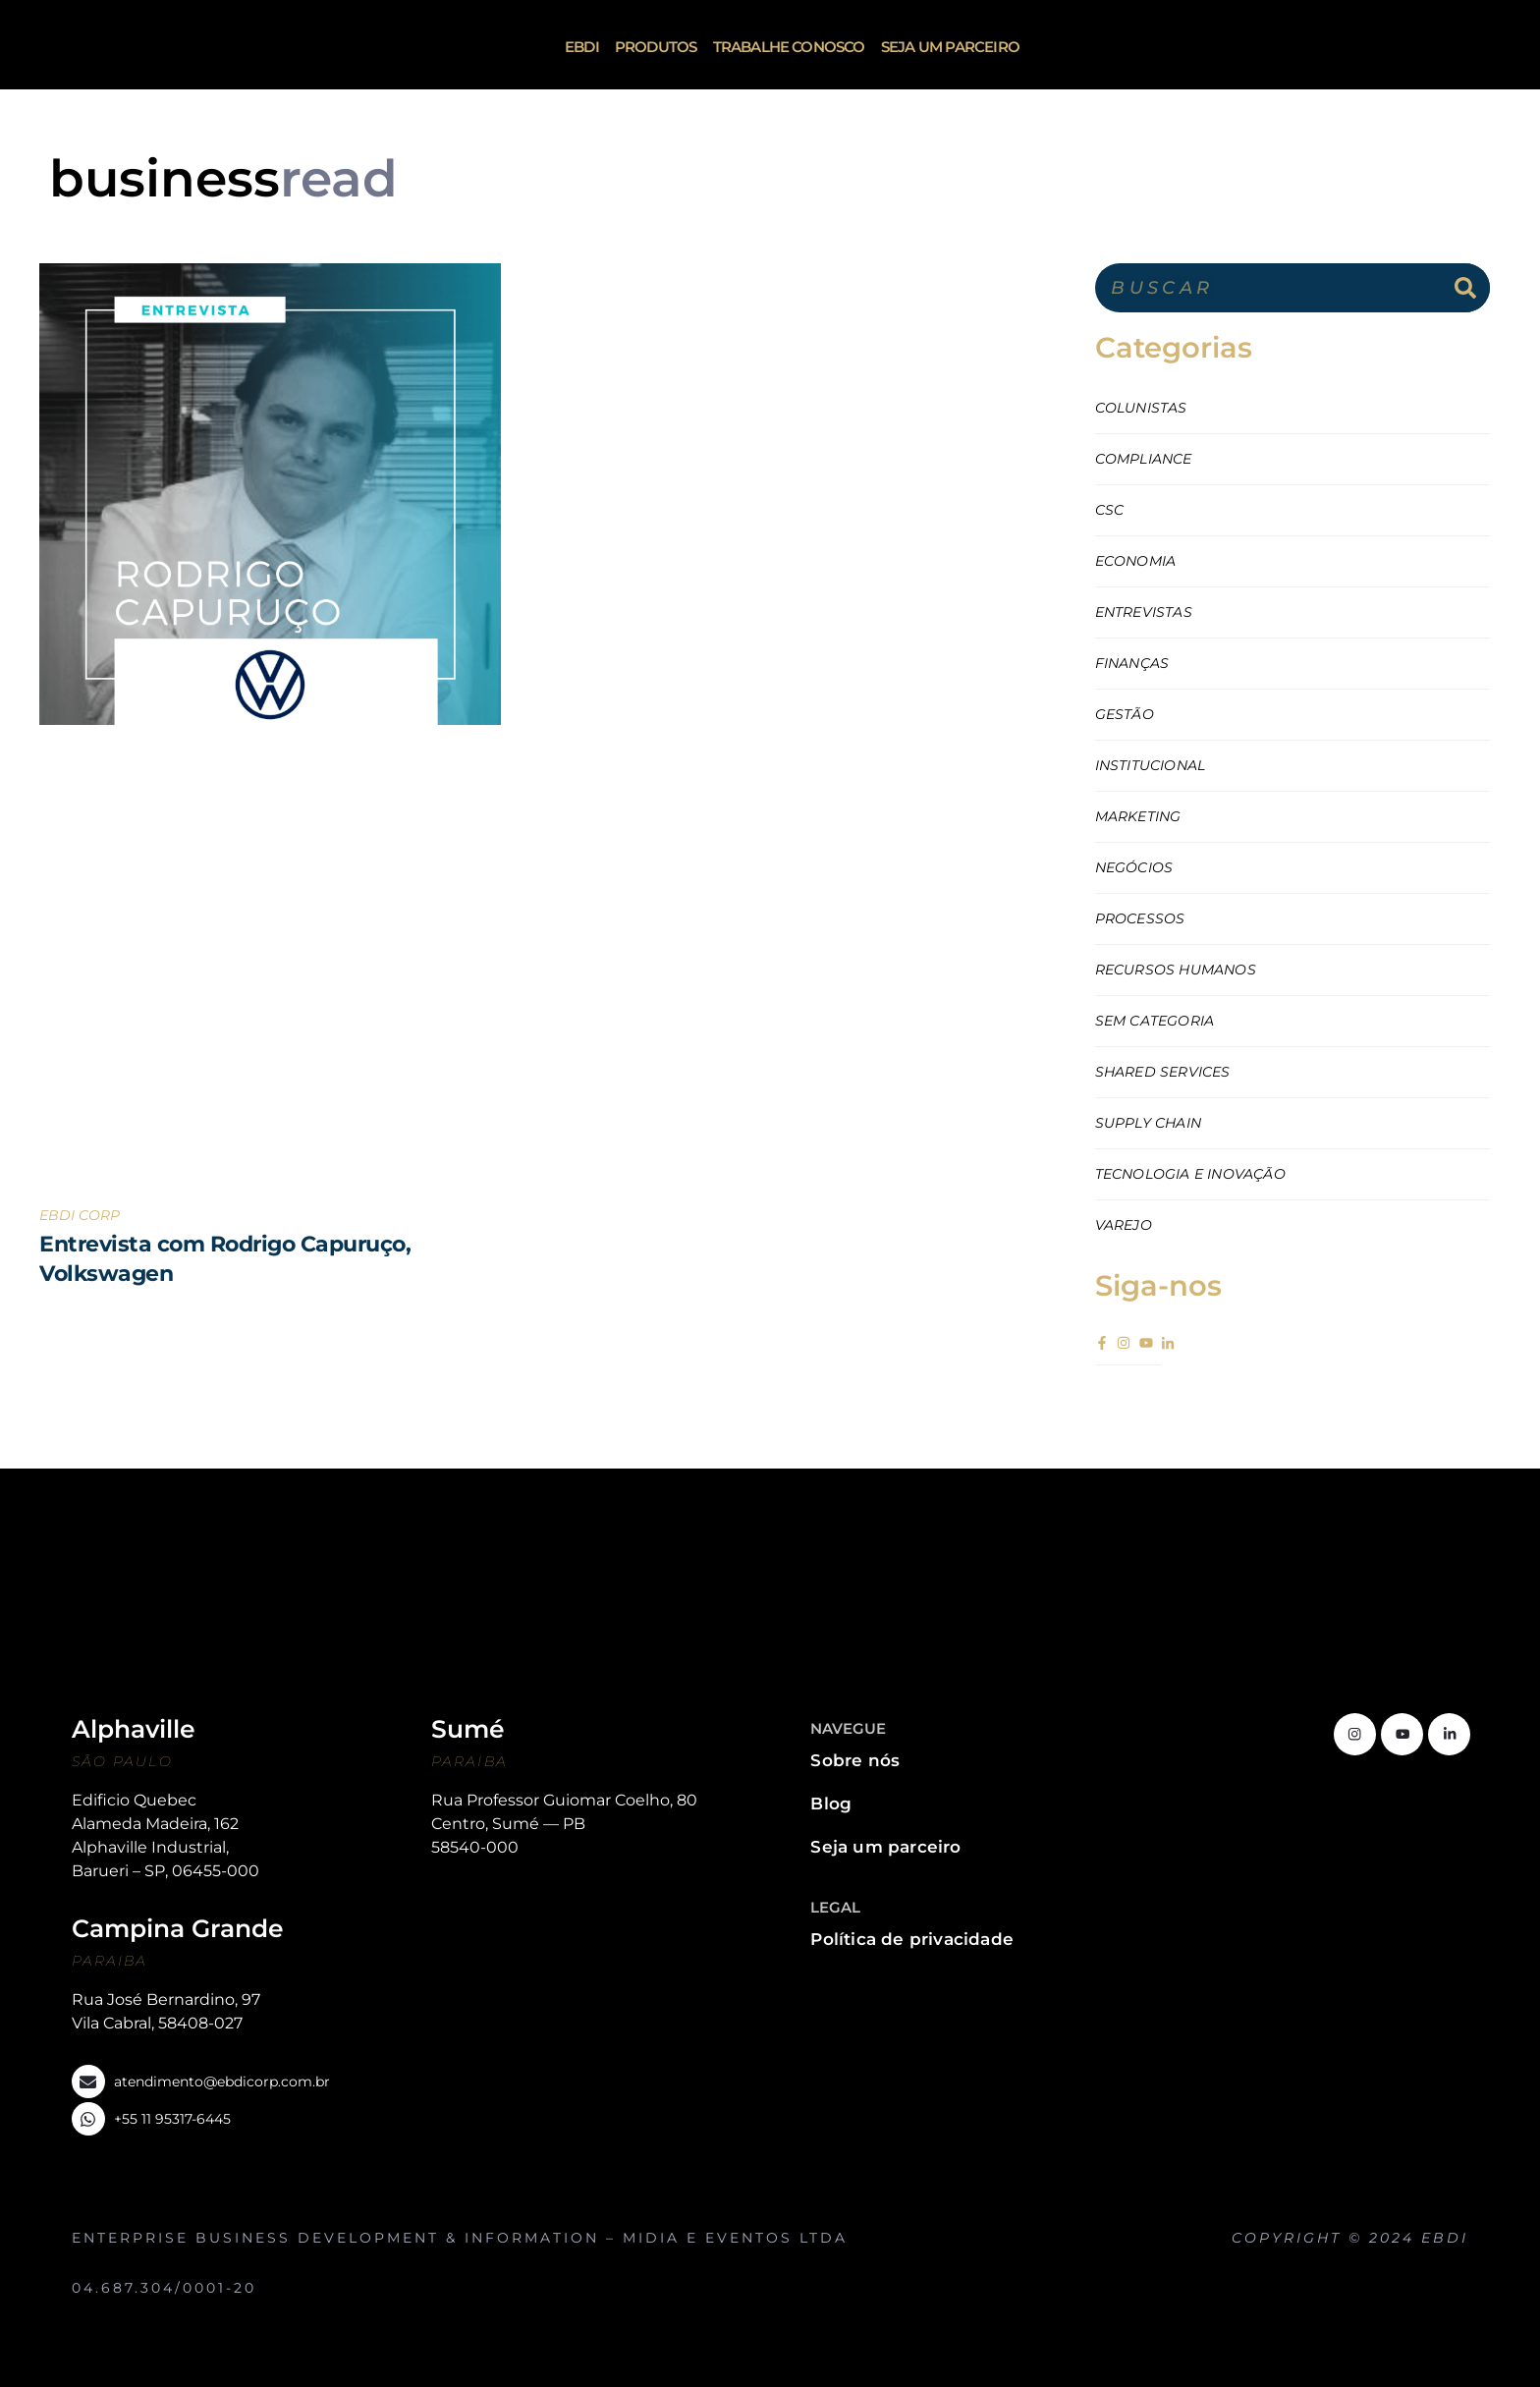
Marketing (1138, 816)
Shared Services (1163, 1072)
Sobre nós (855, 1760)
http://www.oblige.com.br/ (1432, 2256)
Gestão (1124, 714)
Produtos (656, 46)
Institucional (1150, 765)
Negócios (1134, 867)
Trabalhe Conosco (789, 46)
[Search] (1465, 287)
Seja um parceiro (950, 46)
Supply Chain (1148, 1123)
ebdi (582, 46)
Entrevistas (1143, 612)
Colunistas (1141, 407)
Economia (1136, 561)
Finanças (1132, 663)
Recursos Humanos (1175, 969)
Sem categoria (1155, 1020)
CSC (1110, 510)
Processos (1140, 918)
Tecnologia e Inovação (1190, 1174)
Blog (831, 1803)
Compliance (1143, 459)
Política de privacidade (912, 1939)
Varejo (1123, 1225)
